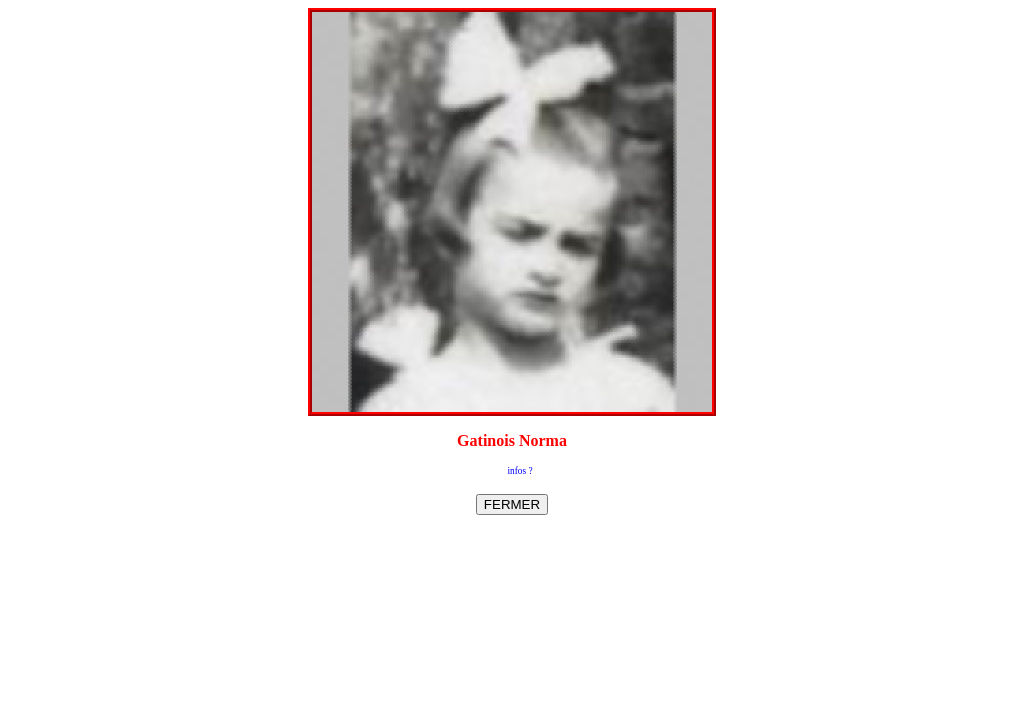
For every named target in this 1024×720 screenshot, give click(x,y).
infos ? (519, 471)
